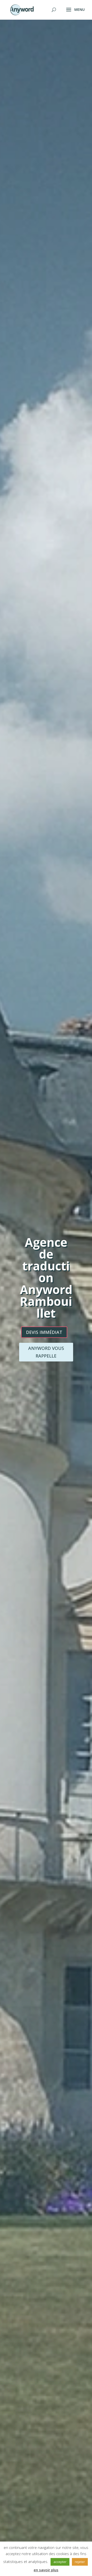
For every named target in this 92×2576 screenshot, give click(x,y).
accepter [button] (59, 2562)
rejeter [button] (80, 2562)
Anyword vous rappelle (46, 1352)
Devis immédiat (44, 1332)
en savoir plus (46, 2569)
